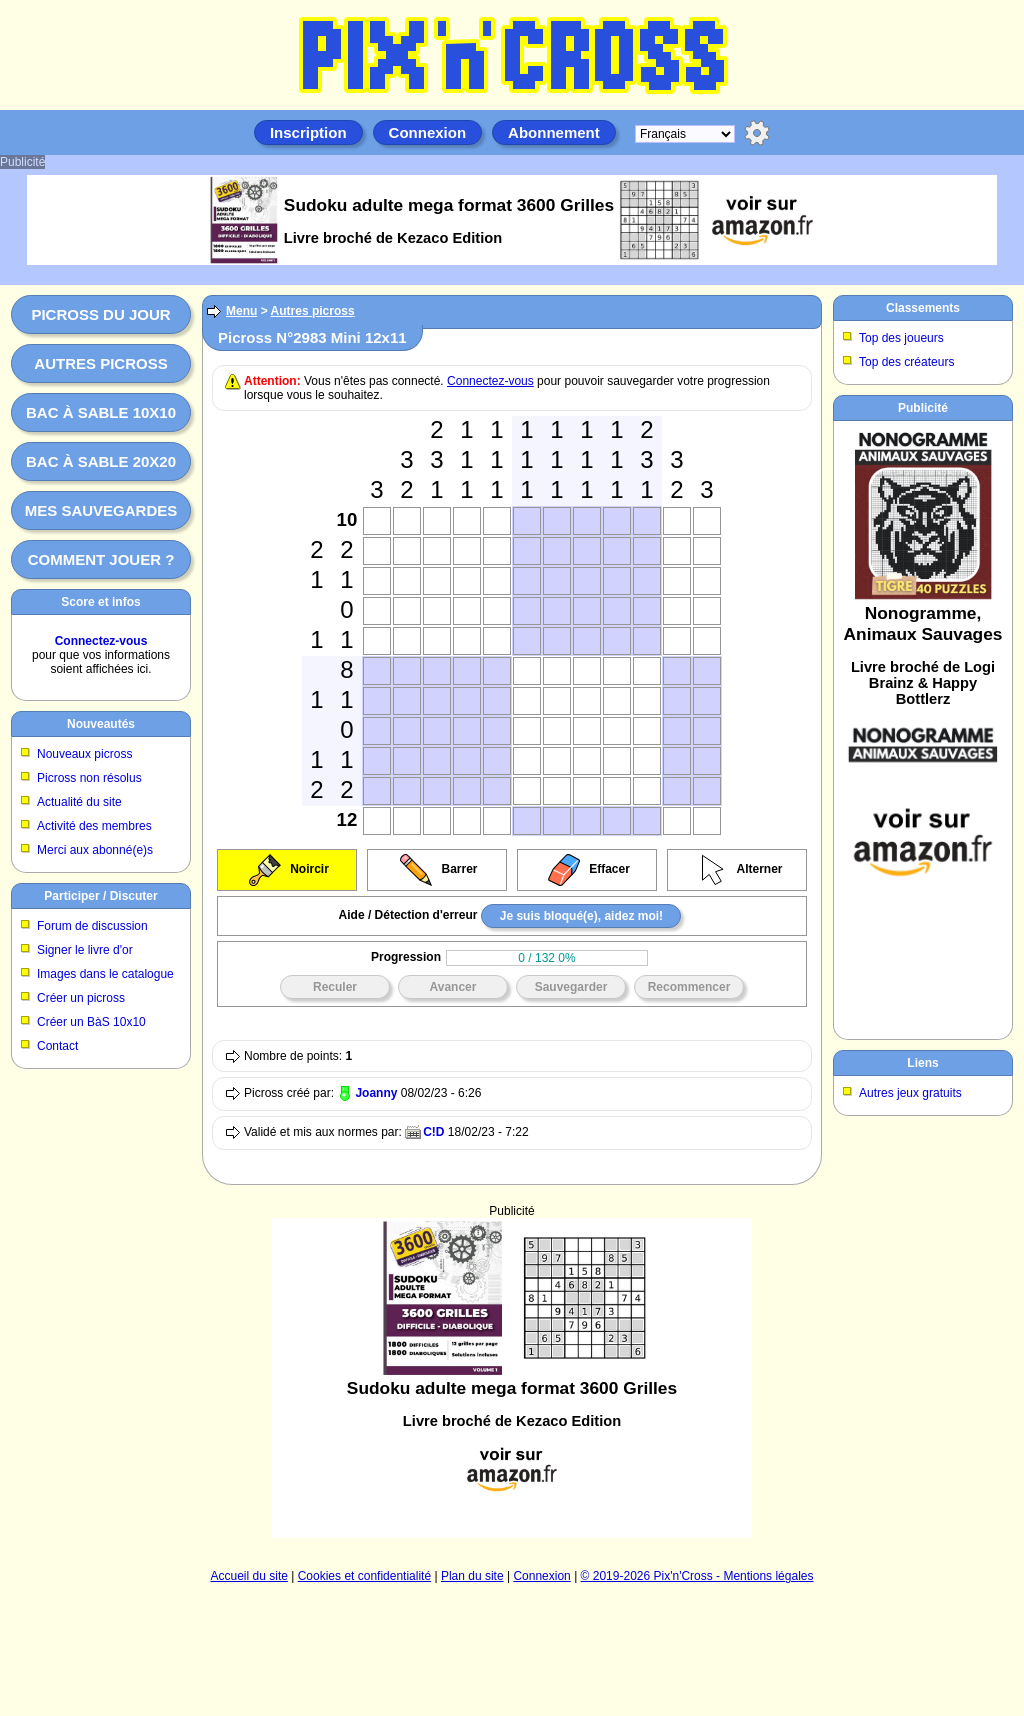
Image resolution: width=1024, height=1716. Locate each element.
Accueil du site (249, 1576)
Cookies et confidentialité (364, 1576)
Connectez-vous (101, 641)
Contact (57, 1046)
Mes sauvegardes (101, 510)
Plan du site (472, 1576)
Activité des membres (94, 826)
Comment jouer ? (101, 559)
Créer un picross (81, 998)
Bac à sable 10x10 (101, 412)
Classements (923, 308)
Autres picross (100, 363)
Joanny (376, 1093)
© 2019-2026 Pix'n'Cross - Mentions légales (697, 1576)
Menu (241, 311)
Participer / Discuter (100, 896)
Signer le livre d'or (85, 950)
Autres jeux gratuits (910, 1093)
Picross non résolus (89, 778)
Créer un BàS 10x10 (91, 1022)
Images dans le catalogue (105, 974)
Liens (922, 1063)
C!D (433, 1132)
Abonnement (554, 132)
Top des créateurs (906, 362)
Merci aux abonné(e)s (95, 850)
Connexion (428, 132)
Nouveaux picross (84, 754)
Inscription (308, 132)
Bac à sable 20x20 (101, 461)
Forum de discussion (92, 926)
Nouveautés (101, 724)
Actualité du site (79, 802)
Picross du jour (100, 314)
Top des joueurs (901, 338)
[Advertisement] (512, 1378)
